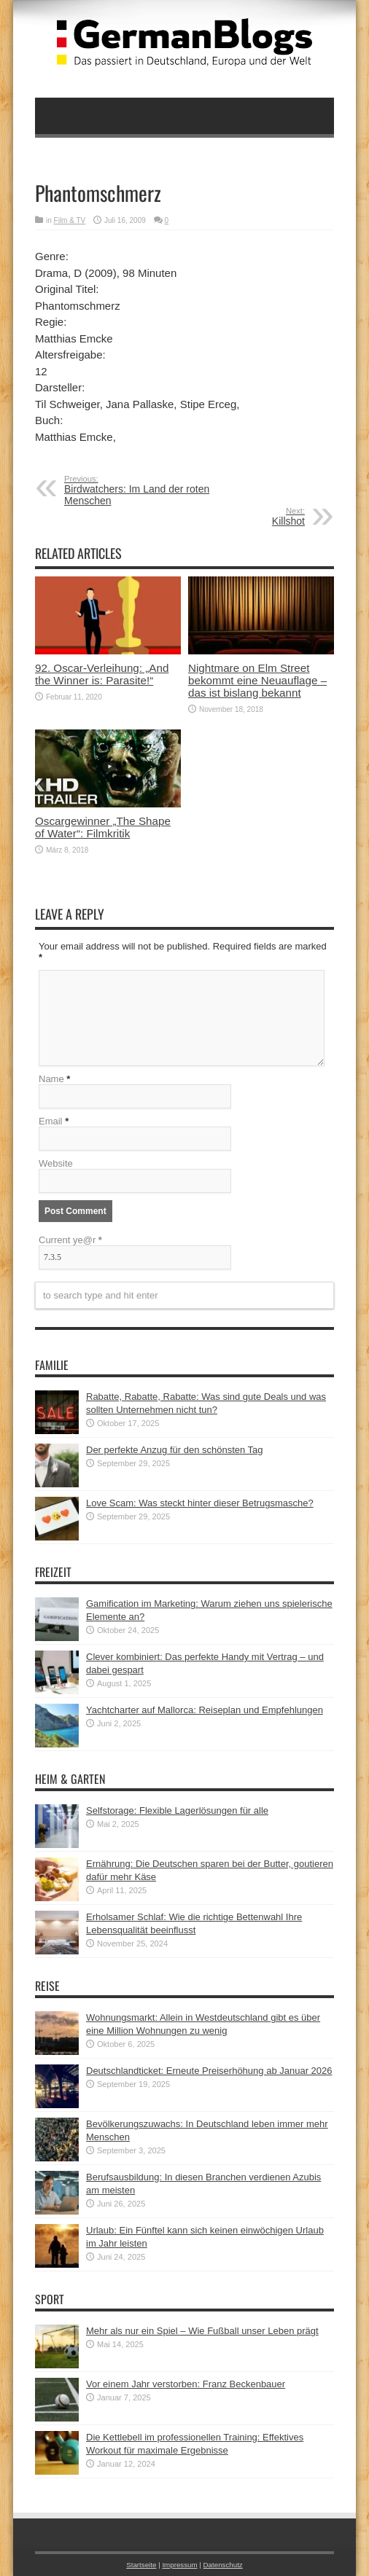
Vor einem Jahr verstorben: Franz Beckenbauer (185, 2384)
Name (51, 1078)
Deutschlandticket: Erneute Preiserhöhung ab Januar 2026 (209, 2070)
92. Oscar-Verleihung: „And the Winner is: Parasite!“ (101, 674)
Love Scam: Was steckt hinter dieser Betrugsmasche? (200, 1503)
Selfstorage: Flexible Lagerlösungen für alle (177, 1810)
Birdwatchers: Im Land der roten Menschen (153, 490)
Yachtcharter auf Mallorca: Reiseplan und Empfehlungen (204, 1709)
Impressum (179, 2565)
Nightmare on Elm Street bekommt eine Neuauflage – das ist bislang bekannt (257, 680)
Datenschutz (223, 2565)
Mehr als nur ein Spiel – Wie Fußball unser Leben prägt (202, 2330)
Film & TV (70, 220)
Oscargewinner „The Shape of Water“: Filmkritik (103, 827)
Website (56, 1163)
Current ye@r (70, 1239)
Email (51, 1121)
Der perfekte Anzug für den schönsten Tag (174, 1449)
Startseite (141, 2565)
